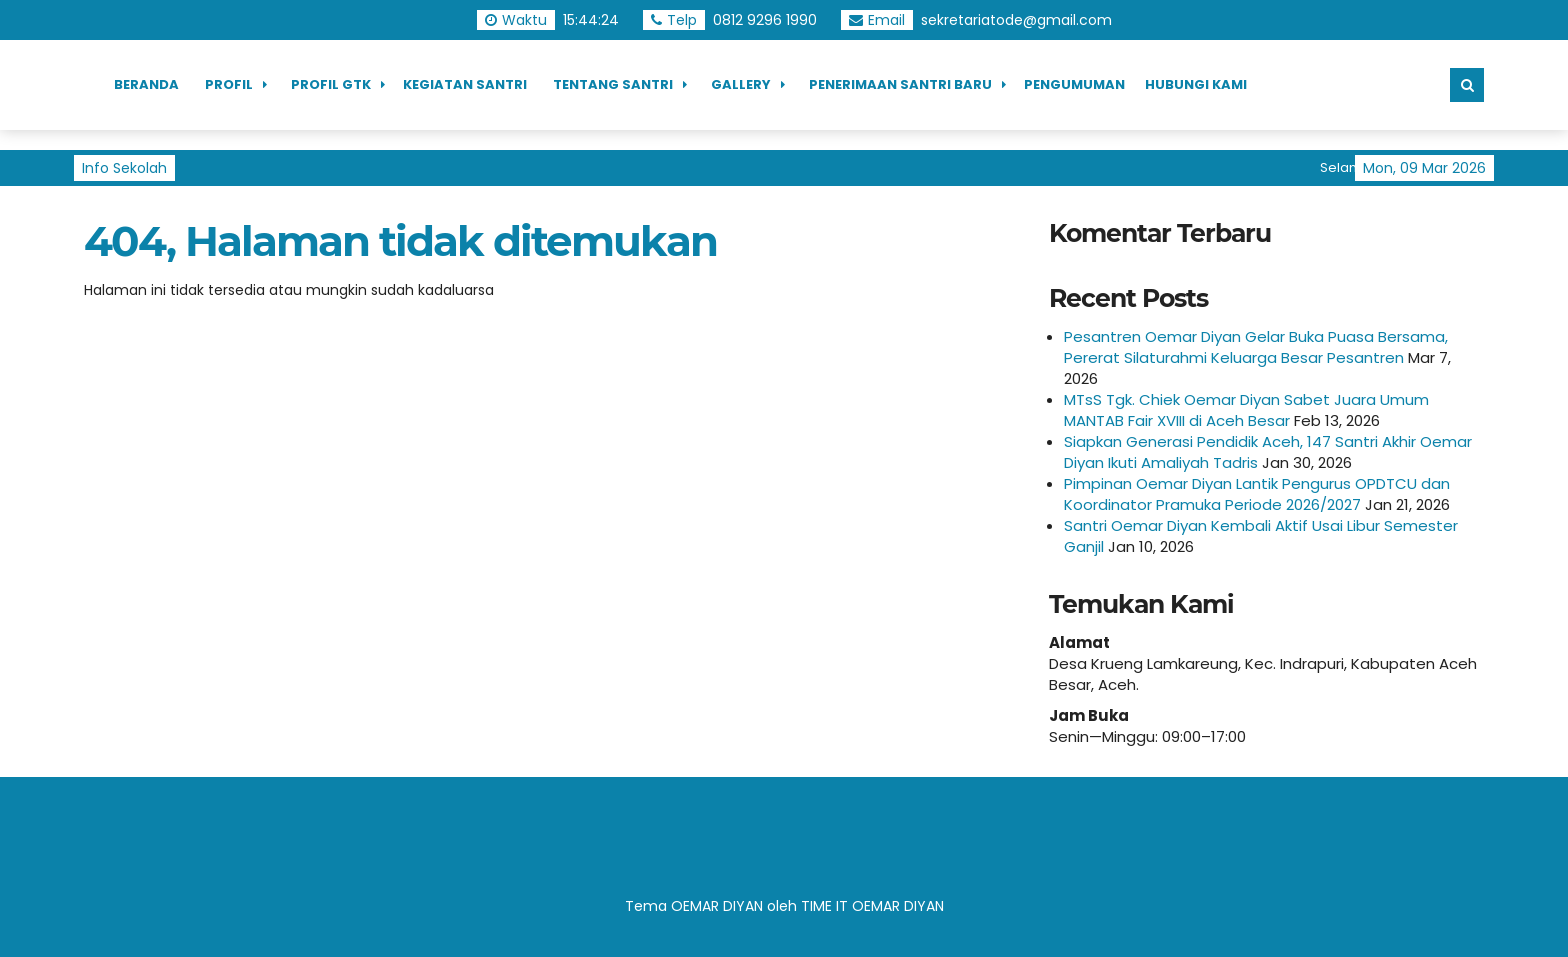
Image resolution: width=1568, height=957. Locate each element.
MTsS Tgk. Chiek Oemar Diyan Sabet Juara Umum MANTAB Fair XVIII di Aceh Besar (1246, 410)
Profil (229, 84)
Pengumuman (1074, 84)
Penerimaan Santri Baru (900, 84)
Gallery (741, 84)
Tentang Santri (613, 84)
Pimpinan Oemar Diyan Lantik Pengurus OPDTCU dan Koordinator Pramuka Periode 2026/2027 (1257, 494)
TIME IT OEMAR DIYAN (872, 906)
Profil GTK (331, 84)
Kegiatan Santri (465, 84)
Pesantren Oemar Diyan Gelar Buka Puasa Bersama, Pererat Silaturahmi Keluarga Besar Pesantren (1256, 347)
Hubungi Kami (1196, 84)
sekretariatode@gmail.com (1016, 20)
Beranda (146, 84)
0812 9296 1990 (765, 20)
